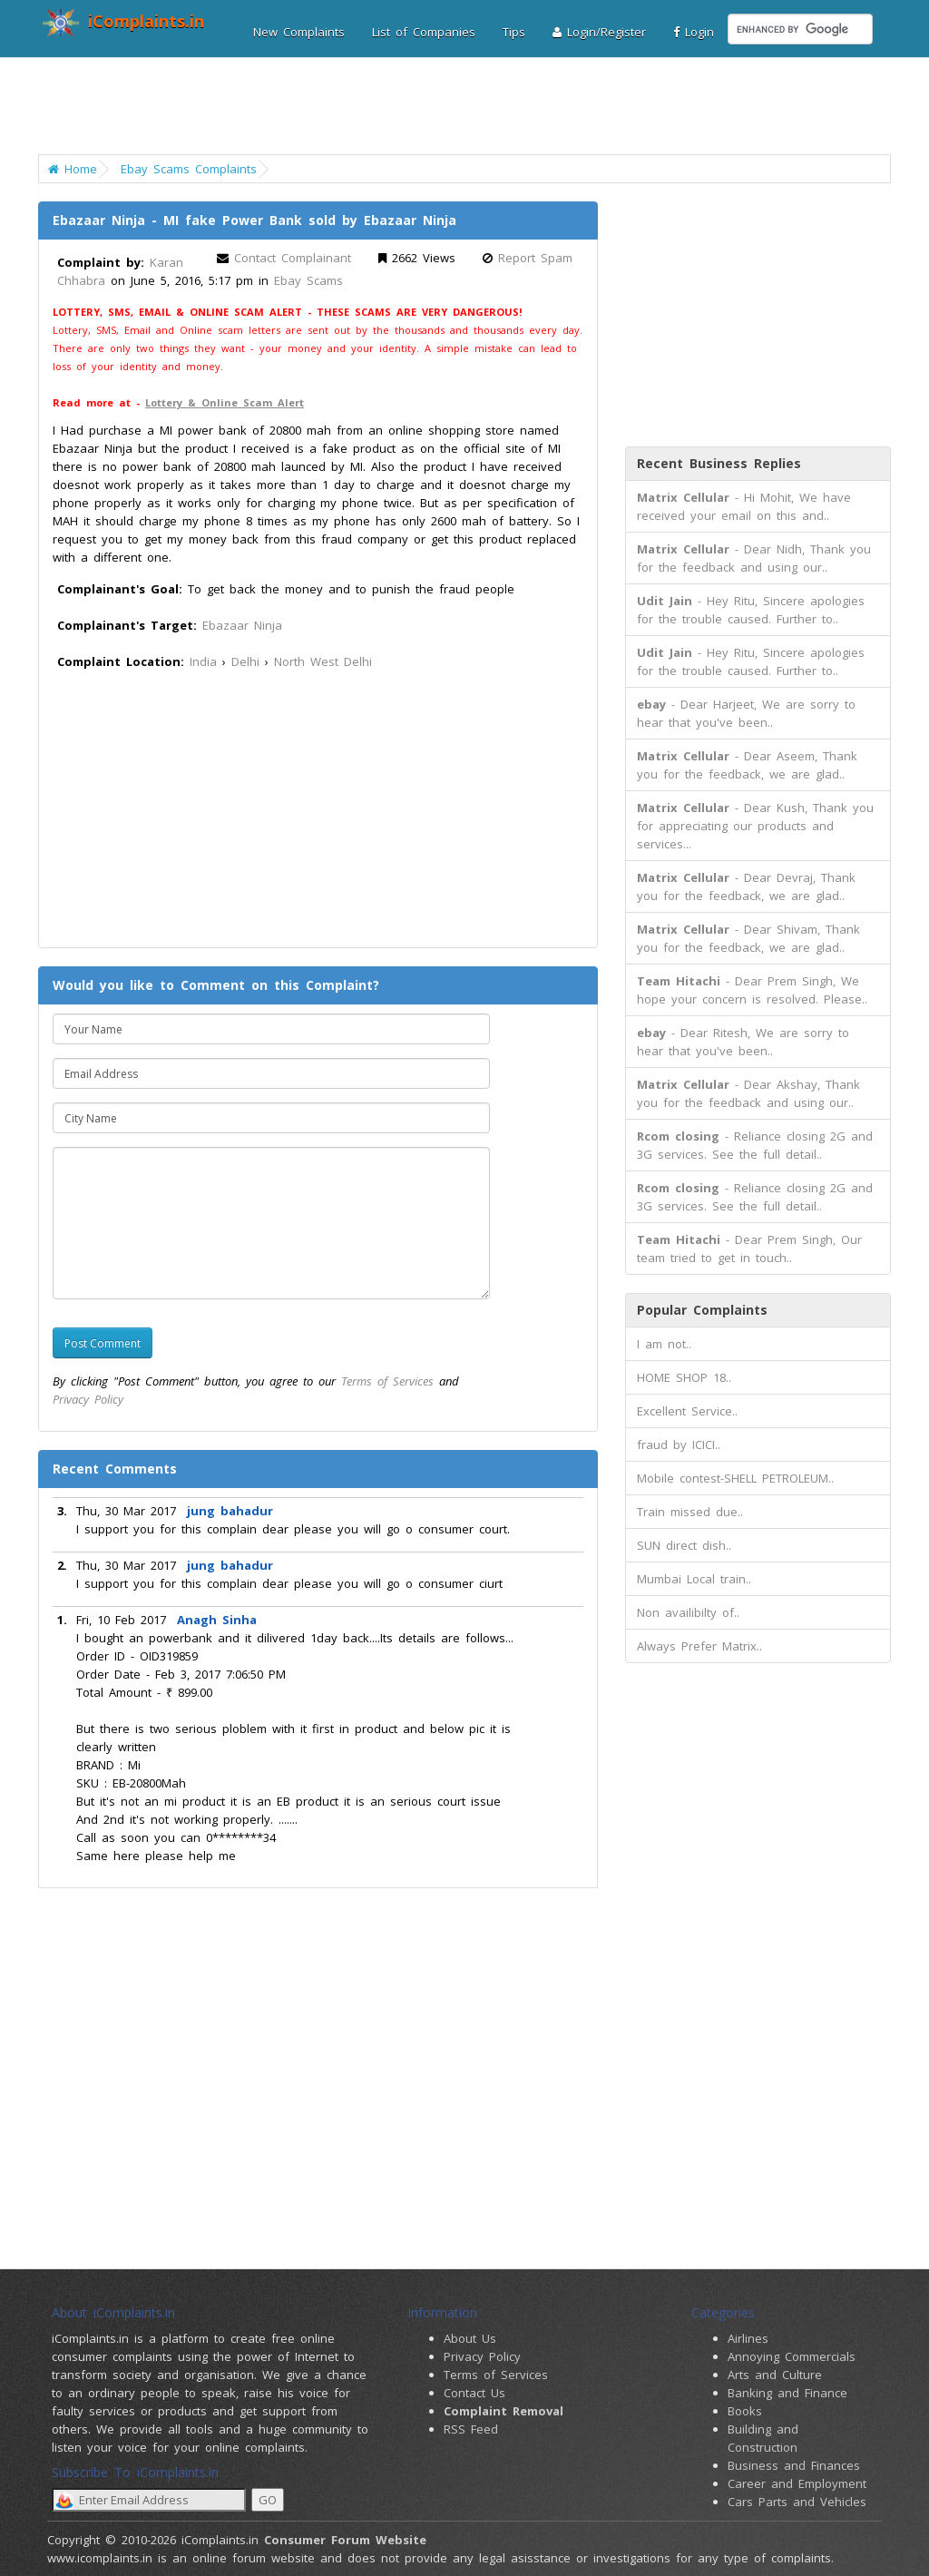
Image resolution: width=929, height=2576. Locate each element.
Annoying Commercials (792, 2356)
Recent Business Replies (719, 463)
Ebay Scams (308, 280)
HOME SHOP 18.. (684, 1377)
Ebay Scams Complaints (189, 169)
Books (745, 2411)
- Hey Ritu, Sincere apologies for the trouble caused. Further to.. (751, 610)
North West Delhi (323, 661)
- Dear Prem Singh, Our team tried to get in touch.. (749, 1248)
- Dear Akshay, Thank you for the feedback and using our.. (748, 1093)
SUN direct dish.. (684, 1545)
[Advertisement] (466, 113)
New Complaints (299, 32)
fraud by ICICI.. (678, 1444)
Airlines (748, 2338)
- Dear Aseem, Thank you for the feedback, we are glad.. (747, 765)
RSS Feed (471, 2429)
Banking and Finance (787, 2393)
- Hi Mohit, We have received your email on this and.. (744, 506)
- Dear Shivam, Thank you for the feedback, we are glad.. (748, 938)
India (203, 661)
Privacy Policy (88, 1399)
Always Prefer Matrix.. (699, 1646)
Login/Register (599, 32)
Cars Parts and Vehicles (797, 2501)
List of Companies (423, 32)
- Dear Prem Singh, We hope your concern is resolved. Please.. (752, 990)
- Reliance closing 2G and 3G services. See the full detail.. (755, 1145)
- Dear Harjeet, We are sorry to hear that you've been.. (746, 713)
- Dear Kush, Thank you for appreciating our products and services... (755, 825)
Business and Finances (794, 2465)
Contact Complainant (292, 258)
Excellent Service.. (687, 1411)
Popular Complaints (702, 1309)
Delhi (245, 661)
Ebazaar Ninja (242, 625)
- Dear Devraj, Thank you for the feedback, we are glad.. (746, 886)
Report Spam (535, 258)
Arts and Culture (775, 2374)
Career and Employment (797, 2483)
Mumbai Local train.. (694, 1579)
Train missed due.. (690, 1511)
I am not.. (664, 1344)
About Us (470, 2338)
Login (693, 32)
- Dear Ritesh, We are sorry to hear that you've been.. (743, 1041)
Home (72, 169)
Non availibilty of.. (688, 1612)
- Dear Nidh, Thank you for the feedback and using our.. (754, 558)
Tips (514, 32)
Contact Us (474, 2393)
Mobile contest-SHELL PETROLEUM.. (735, 1478)
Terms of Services (387, 1381)
